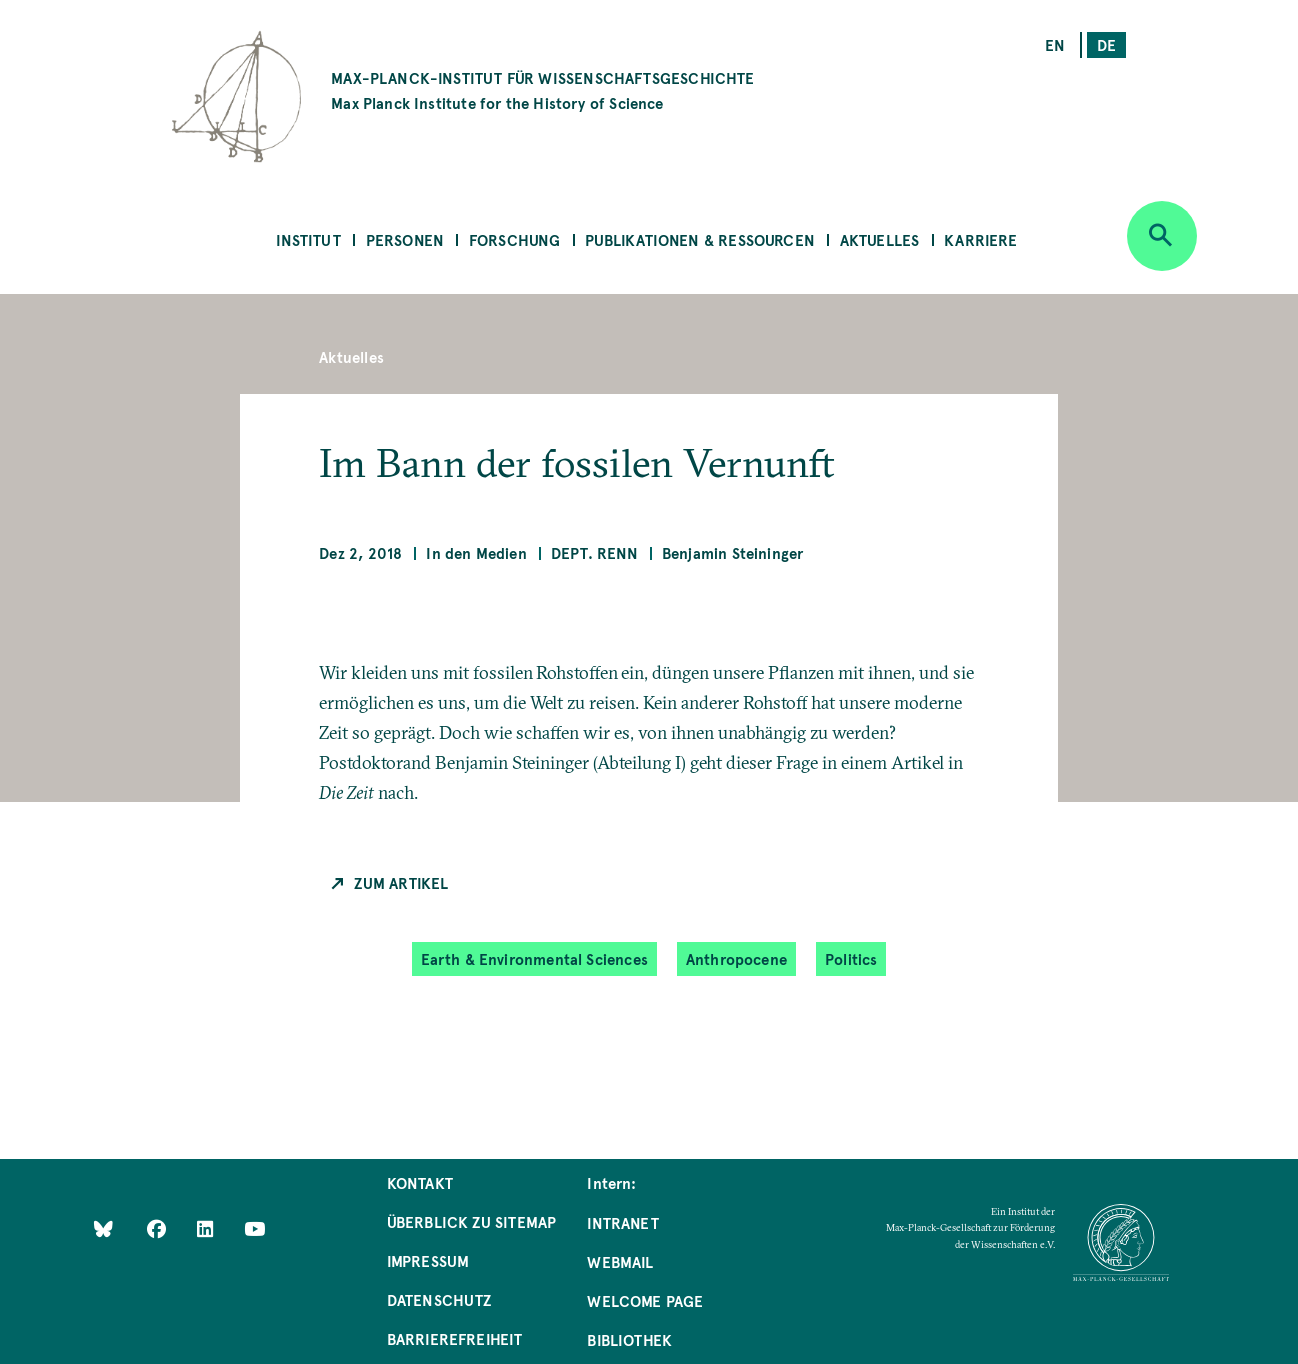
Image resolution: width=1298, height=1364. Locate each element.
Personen (405, 239)
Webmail (620, 1261)
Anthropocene (736, 958)
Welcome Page (645, 1300)
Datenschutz (439, 1299)
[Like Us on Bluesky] (103, 1228)
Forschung (515, 239)
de (1106, 44)
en (1055, 44)
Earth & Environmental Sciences (534, 958)
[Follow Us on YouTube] (254, 1228)
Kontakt (420, 1182)
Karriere (980, 239)
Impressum (428, 1260)
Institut (308, 239)
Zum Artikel (401, 882)
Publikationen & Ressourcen (700, 239)
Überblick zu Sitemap (472, 1221)
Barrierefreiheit (455, 1338)
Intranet (622, 1222)
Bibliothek (629, 1339)
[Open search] (1162, 236)
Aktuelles (880, 239)
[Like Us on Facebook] (158, 1228)
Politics (851, 958)
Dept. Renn (594, 552)
